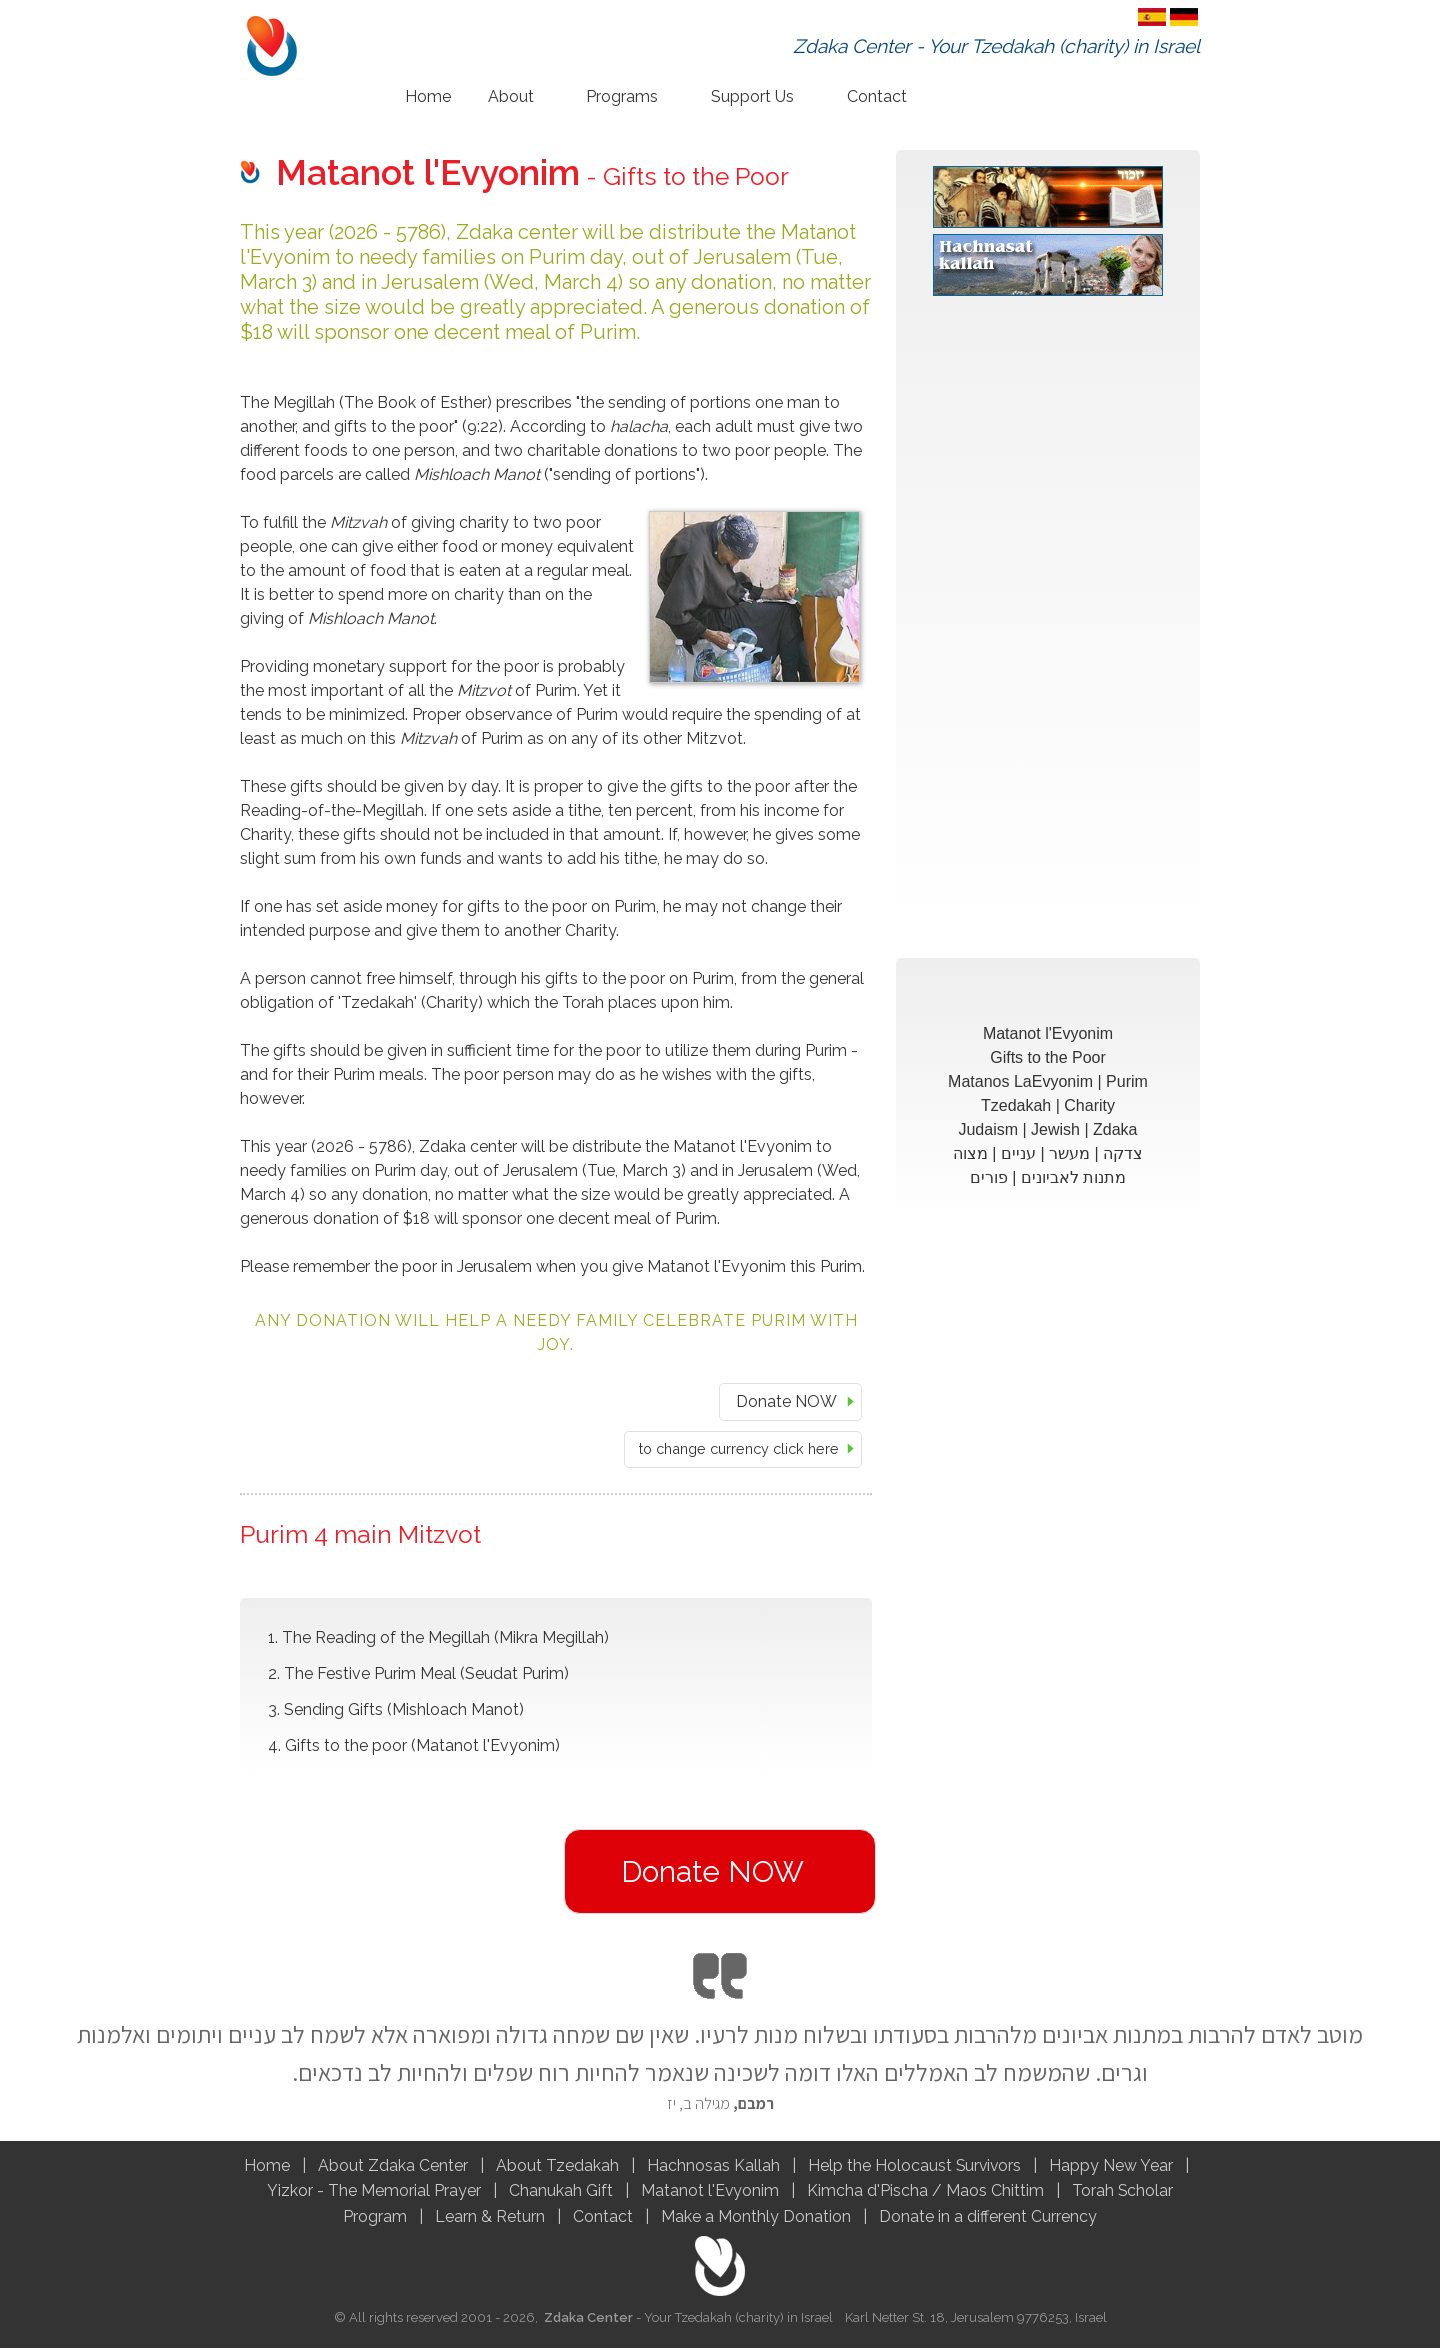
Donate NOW (786, 1401)
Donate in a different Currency (988, 2218)
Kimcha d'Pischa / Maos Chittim (925, 2192)
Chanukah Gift (562, 2192)
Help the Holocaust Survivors (914, 2166)
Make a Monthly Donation (756, 2218)
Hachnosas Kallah (713, 2166)
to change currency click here (739, 1448)
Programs (622, 96)
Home (428, 96)
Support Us (752, 96)
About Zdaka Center (391, 2166)
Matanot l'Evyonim (711, 2192)
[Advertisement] (1048, 626)
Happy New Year (1112, 2166)
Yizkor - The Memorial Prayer (373, 2192)
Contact (877, 96)
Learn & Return (490, 2218)
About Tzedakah (555, 2166)
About (511, 96)
